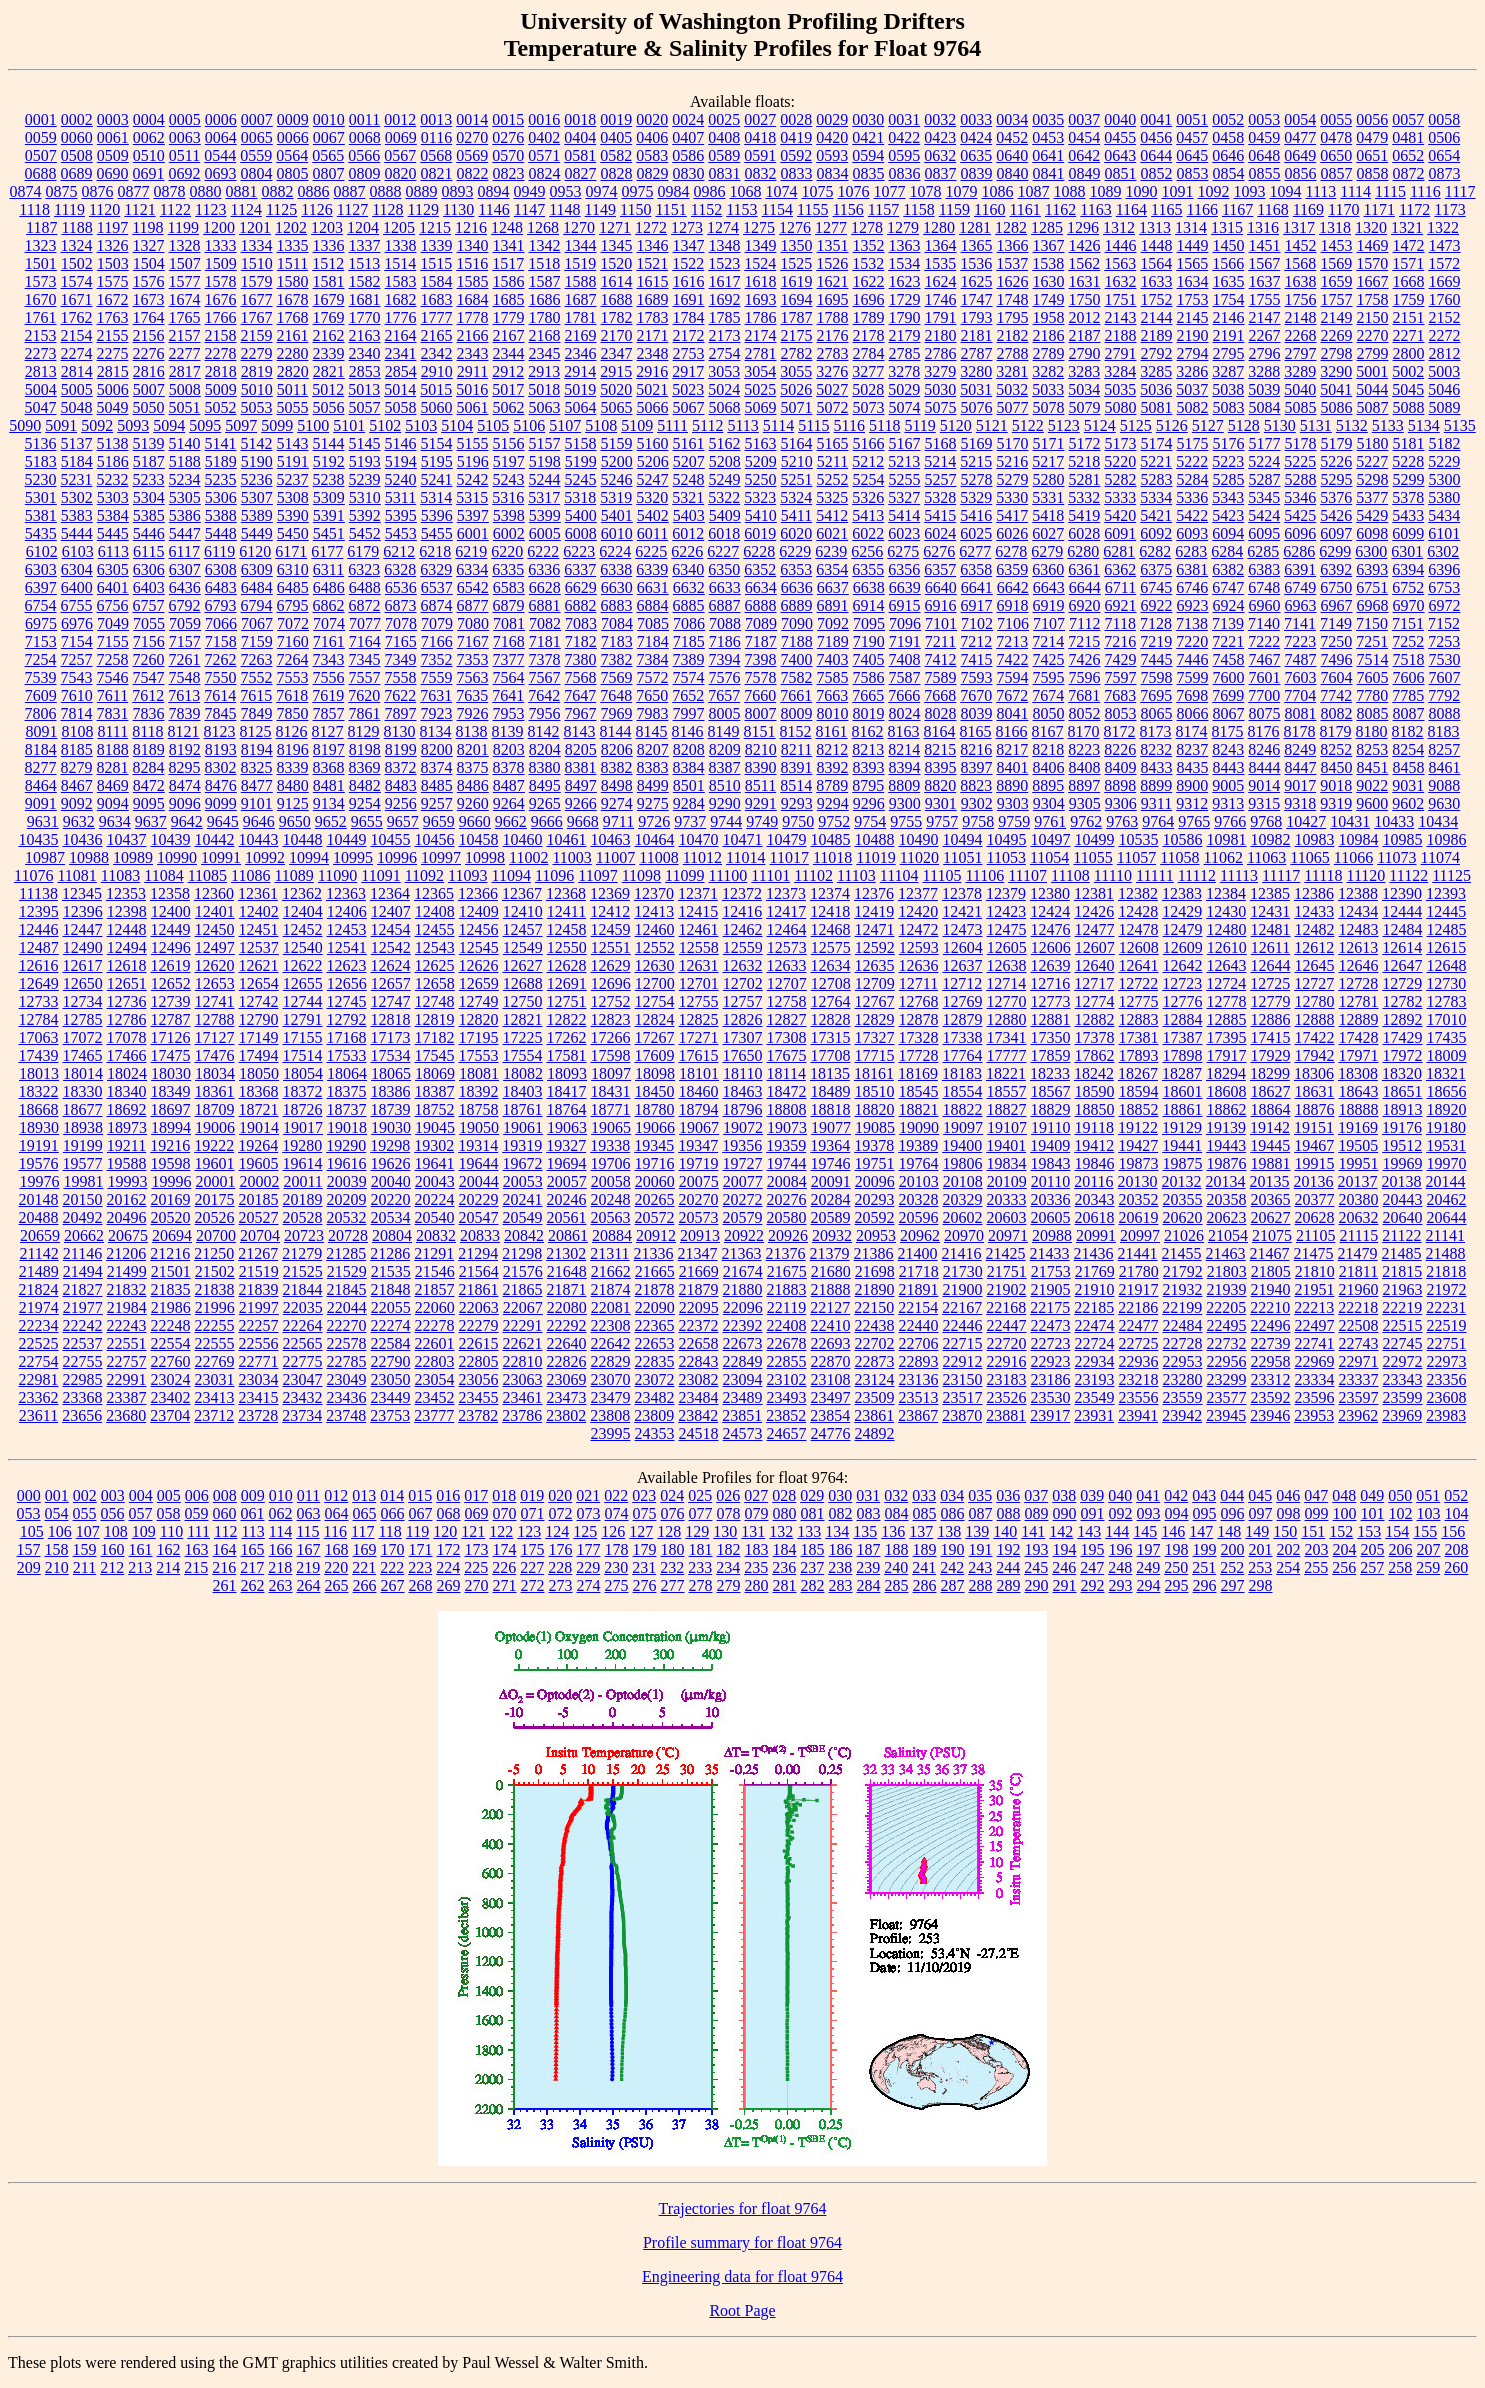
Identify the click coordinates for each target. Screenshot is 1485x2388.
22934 (1095, 1361)
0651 (1372, 155)
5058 (401, 407)
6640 (941, 587)
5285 (1229, 479)
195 (1093, 1549)
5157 (545, 443)
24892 (875, 1433)
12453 (347, 929)
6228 (759, 551)
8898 (1120, 785)
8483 (401, 785)
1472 (1409, 245)
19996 (171, 1181)
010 (281, 1495)
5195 (437, 461)
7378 (545, 659)
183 (757, 1549)
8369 (365, 767)
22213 (1314, 1307)
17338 (963, 1037)
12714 (1006, 983)
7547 (149, 677)
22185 (1094, 1307)
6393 (1372, 569)
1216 (471, 227)
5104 (457, 425)
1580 (293, 281)
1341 (509, 245)
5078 (1049, 407)
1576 (149, 281)
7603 (1301, 677)
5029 (904, 389)
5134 (1424, 425)
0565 (328, 155)
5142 (257, 443)
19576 (39, 1163)
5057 (365, 407)
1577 (185, 281)
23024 (171, 1379)
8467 (77, 785)
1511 (292, 263)
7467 (1265, 659)
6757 (149, 605)
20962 (920, 1235)
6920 (1085, 605)
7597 (1121, 677)
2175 (797, 335)
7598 (1157, 677)
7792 (1444, 695)
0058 (1444, 119)
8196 (293, 749)
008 (225, 1495)
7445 (1157, 659)
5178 (1301, 443)
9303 (1013, 803)
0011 (364, 119)
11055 (1092, 857)
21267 (258, 1253)
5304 (149, 497)
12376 (874, 893)
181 (701, 1549)
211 (84, 1567)
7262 (221, 659)
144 (1117, 1531)
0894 (493, 191)
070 (505, 1513)
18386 (391, 1091)
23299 (1227, 1379)
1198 (147, 227)
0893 (457, 191)
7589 (941, 677)
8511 (760, 785)
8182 (1408, 731)
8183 (1444, 731)
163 (197, 1549)
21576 (523, 1271)
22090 (655, 1307)
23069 (567, 1379)
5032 (1012, 389)
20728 (348, 1235)
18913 (1403, 1109)
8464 (41, 785)
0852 (1157, 173)
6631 (653, 587)
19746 (831, 1163)
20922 (744, 1235)
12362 (302, 893)
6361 (1084, 569)
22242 (83, 1325)
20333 (1007, 1199)
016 (448, 1495)
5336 (1192, 497)
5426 (1336, 515)
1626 (1013, 281)
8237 (1192, 749)
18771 (611, 1109)
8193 (221, 749)
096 (1233, 1513)
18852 (1139, 1109)
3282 (1048, 371)
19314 (478, 1145)
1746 (941, 299)
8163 (904, 731)
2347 (617, 353)
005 (169, 1495)
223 (420, 1567)
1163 (1095, 209)
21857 (435, 1289)
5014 (400, 389)
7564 (509, 677)
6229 (795, 551)
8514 (796, 785)
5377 (1372, 497)
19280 (302, 1145)
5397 (473, 515)
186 (841, 1549)
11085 (207, 875)
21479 (1358, 1253)
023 (644, 1495)
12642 (1183, 965)
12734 (83, 1001)
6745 (1156, 587)
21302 (566, 1253)
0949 (529, 191)
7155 (113, 641)
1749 (1049, 299)
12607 (1095, 947)
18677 (83, 1109)
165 (253, 1549)
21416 (962, 1253)
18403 (523, 1091)
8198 (365, 749)
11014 (745, 857)
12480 (1227, 929)
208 (1457, 1549)
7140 (1264, 623)
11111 (1155, 875)
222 (392, 1567)
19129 (1182, 1127)
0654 (1444, 155)
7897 (401, 713)
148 (1229, 1531)
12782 (1403, 1001)
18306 (1314, 1073)
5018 (544, 389)
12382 (1138, 893)
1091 (1177, 191)
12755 (699, 1001)
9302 (977, 803)
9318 (1300, 803)
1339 (437, 245)
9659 (439, 821)
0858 (1373, 173)
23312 (1271, 1379)
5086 (1337, 407)
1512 (328, 263)
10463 (611, 839)
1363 (905, 245)
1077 (889, 191)
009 (253, 1495)
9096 (185, 803)
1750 (1085, 299)
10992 (265, 857)
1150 (635, 209)
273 (561, 1585)
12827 (787, 1019)
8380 (545, 767)
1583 (401, 281)
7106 (1013, 623)
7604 (1337, 677)
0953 (565, 191)
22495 (1227, 1325)
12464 (787, 929)
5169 (977, 443)
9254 (365, 803)
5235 (221, 479)
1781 (581, 317)
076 (673, 1513)
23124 (875, 1379)
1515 (436, 263)
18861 (1183, 1109)
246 (1064, 1567)
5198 (545, 461)
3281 (1012, 371)
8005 (725, 713)
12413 (654, 911)
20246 (567, 1199)
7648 (616, 695)
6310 (293, 569)
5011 (292, 389)
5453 (401, 533)
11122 (1408, 875)
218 (280, 1567)
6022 (868, 533)
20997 (1140, 1235)
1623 (905, 281)
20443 (1403, 1199)
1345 (617, 245)
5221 (1156, 461)
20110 (1050, 1181)
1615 (653, 281)
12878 (919, 1019)
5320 (652, 497)
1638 (1301, 281)
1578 (221, 281)
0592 (796, 155)
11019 (875, 857)
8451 (1373, 767)
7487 (1301, 659)
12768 (919, 1001)
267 (393, 1585)
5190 (257, 461)
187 (869, 1549)
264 (309, 1585)
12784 (39, 1019)
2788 (1013, 353)
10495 (1007, 839)
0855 (1265, 173)
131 (753, 1531)
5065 (617, 407)
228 (560, 1567)
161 (141, 1549)
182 (729, 1549)
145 (1145, 1531)
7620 (364, 695)
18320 (1402, 1073)
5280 (1049, 479)
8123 (220, 731)
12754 (655, 1001)
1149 (600, 209)
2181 (977, 335)
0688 (41, 173)
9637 (151, 821)
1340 (473, 245)
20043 (435, 1181)
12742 (259, 1001)
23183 (1007, 1379)
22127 (830, 1307)
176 (561, 1549)
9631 (43, 821)
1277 (831, 227)
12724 (1226, 983)
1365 (977, 245)
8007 (761, 713)
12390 (1402, 893)
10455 (391, 839)
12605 (1007, 947)
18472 (787, 1091)
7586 (869, 677)
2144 (1157, 317)
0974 (601, 191)
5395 (401, 515)
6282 (1155, 551)
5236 (257, 479)
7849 (257, 713)
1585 (473, 281)
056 (113, 1513)
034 (952, 1495)
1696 (869, 299)
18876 (1315, 1109)
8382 (617, 767)
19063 (567, 1127)
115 (307, 1531)
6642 (1013, 587)
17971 (1359, 1055)
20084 (787, 1181)
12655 (303, 983)
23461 (523, 1397)
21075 (1272, 1235)
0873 (1445, 173)
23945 (1226, 1415)
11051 (962, 857)
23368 (83, 1397)
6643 (1049, 587)
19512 (1402, 1145)
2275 (113, 353)
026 (728, 1495)
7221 (1228, 641)
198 (1177, 1549)
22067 (523, 1307)
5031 (976, 389)
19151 (1314, 1127)
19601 (215, 1163)
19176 (1402, 1127)
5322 (724, 497)
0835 (869, 173)
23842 (698, 1415)
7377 (509, 659)
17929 (1271, 1055)
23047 (303, 1379)
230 (616, 1567)
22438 (875, 1325)
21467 (1270, 1253)
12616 (39, 965)
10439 (171, 839)
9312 (1192, 803)
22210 (1270, 1307)
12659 (479, 983)
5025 (760, 389)
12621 (259, 965)
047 (1316, 1495)
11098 (641, 875)
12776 (1183, 1001)
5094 (169, 425)
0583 (652, 155)
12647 (1403, 965)
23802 (566, 1415)
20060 (655, 1181)
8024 (905, 713)
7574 (689, 677)
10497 (1051, 839)
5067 (689, 407)
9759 (1014, 821)
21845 (347, 1289)
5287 (1265, 479)
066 (393, 1513)
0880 (205, 191)
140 (1005, 1531)
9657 (403, 821)
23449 (391, 1397)
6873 (401, 605)
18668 (39, 1109)
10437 (127, 839)
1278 (867, 227)
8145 (652, 731)
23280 (1183, 1379)
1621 (833, 281)
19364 (830, 1145)
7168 (509, 641)
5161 (689, 443)
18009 (1447, 1055)
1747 (977, 299)
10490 (919, 839)
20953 (876, 1235)
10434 (1438, 821)
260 (1456, 1567)
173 (477, 1549)
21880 (743, 1289)
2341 (401, 353)
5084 (1265, 407)
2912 (508, 371)
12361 (258, 893)
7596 (1085, 677)
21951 (1315, 1289)
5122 (1028, 425)
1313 (1155, 227)
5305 (185, 497)
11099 (684, 875)
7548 (185, 677)
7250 (1336, 641)
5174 (1157, 443)
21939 (1227, 1289)
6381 (1192, 569)
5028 (868, 389)
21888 (831, 1289)
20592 (875, 1217)
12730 (1446, 983)
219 (308, 1567)
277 (673, 1585)
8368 (329, 767)
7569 (617, 677)
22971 (1359, 1361)
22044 (347, 1307)
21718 (919, 1271)
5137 (77, 443)
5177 (1265, 443)
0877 (133, 191)
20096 (875, 1181)
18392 (479, 1091)
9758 (978, 821)
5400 (581, 515)
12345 (82, 893)
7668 (940, 695)
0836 (905, 173)
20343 (1095, 1199)
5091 (61, 425)
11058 (1179, 857)
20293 (875, 1199)
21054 (1228, 1235)
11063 (1266, 857)
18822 (963, 1109)
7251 (1372, 641)
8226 (1120, 749)
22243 (127, 1325)
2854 (401, 371)
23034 (259, 1379)
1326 (113, 245)
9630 (1444, 803)
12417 (786, 911)
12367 (522, 893)
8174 (1192, 731)
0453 (1048, 137)
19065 (611, 1127)
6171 (291, 551)
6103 (78, 551)
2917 (688, 371)
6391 (1300, 569)
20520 (171, 1217)
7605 (1373, 677)
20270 (699, 1199)
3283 (1084, 371)
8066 (1193, 713)
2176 (833, 335)
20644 (1447, 1217)
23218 (1139, 1379)
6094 (1228, 533)
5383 (77, 515)
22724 (1095, 1343)
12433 (1314, 911)
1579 (257, 281)
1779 (509, 317)
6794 (257, 605)
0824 (545, 173)
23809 (654, 1415)
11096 (554, 875)
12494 (127, 947)
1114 (1355, 191)
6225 (651, 551)
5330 (1012, 497)
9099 (221, 803)
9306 (1121, 803)
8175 (1228, 731)
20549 (523, 1217)
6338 (616, 569)
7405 (869, 659)
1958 (1049, 317)
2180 (941, 335)
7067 (257, 623)
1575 (113, 281)
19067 (699, 1127)
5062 (509, 407)
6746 (1192, 587)
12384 (1226, 893)
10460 (523, 839)
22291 (523, 1325)
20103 (919, 1181)
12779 (1271, 1001)
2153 (41, 335)
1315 (1227, 227)
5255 (905, 479)
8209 (725, 749)
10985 (1403, 839)
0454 (1084, 137)
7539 (41, 677)
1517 (508, 263)
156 (1453, 1531)
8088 (1445, 713)
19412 (1094, 1145)
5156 (509, 443)
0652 (1408, 155)
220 (336, 1567)
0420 (832, 137)
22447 (1007, 1325)
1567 (1264, 263)
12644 (1271, 965)
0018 (580, 119)
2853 (365, 371)
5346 (1300, 497)
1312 (1119, 227)
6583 (509, 587)
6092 (1156, 533)
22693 (831, 1343)
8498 (617, 785)
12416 (742, 911)
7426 (1085, 659)
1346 (653, 245)
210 (57, 1567)
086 (953, 1513)
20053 (523, 1181)
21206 (126, 1253)
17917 (1227, 1055)
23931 (1094, 1415)
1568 (1300, 263)
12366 (478, 893)
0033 (976, 119)
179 (645, 1549)
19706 (611, 1163)
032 (896, 1495)
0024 (688, 119)
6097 (1336, 533)
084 (897, 1513)
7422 (1013, 659)
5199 (581, 461)
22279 (479, 1325)
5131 (1316, 425)
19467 (1314, 1145)
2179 (905, 335)
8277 (41, 767)
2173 (725, 335)
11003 (571, 857)
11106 (984, 875)
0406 (652, 137)
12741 (215, 1001)
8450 (1337, 767)
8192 (185, 749)
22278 (435, 1325)
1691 (689, 299)
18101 (699, 1073)
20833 (480, 1235)
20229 (479, 1199)
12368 (566, 893)
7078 (401, 623)
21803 (1227, 1271)
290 (1037, 1585)
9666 (547, 821)
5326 (868, 497)
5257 (941, 479)
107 (88, 1531)
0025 (724, 119)
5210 (797, 461)
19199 (83, 1145)
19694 (567, 1163)
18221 (1006, 1073)
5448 (221, 533)
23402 (171, 1397)
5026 (796, 389)
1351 (833, 245)
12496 (171, 947)
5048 (77, 407)
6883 (617, 605)
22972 (1403, 1361)
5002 (1408, 371)
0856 (1301, 173)
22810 (523, 1361)
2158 (221, 335)
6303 (41, 569)
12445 (1446, 911)
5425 (1300, 515)
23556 (1139, 1397)
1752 (1157, 299)
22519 (1447, 1325)
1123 (210, 209)
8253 (1372, 749)
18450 (655, 1091)
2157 (185, 335)
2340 (365, 353)
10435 (39, 839)
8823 (976, 785)
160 (113, 1549)
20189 (303, 1199)
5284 (1193, 479)
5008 (185, 389)
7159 (257, 641)
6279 (1047, 551)
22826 (567, 1361)
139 (977, 1531)
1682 (401, 299)
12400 (171, 911)
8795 (868, 785)
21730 (963, 1271)
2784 (869, 353)
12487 (39, 947)
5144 (329, 443)
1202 (291, 227)
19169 (1358, 1127)
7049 (113, 623)
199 (1205, 1549)
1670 (41, 299)
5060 (437, 407)
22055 (391, 1307)
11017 (788, 857)
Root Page (742, 2310)
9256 (401, 803)
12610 (1227, 947)
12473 (963, 929)
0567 (400, 155)
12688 (523, 983)
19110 (1050, 1127)
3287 (1228, 371)
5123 (1064, 425)
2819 (257, 371)
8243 (1228, 749)
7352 (437, 659)
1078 (925, 191)
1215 (435, 227)
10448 (303, 839)
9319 (1336, 803)
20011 (302, 1181)
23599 (1403, 1397)
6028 (1084, 533)
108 (116, 1531)
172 (449, 1549)
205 (1373, 1549)
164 (225, 1549)
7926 (473, 713)
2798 (1337, 353)
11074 (1440, 857)
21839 (259, 1289)
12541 (347, 947)
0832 (761, 173)
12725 (1270, 983)
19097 (963, 1127)
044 (1232, 1495)
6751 (1372, 587)
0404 (580, 137)
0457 (1192, 137)
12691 (567, 983)
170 (393, 1549)
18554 (963, 1091)
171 (421, 1549)
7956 (545, 713)
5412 (832, 515)
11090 (337, 875)
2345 (545, 353)
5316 (508, 497)
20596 (919, 1217)
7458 (1229, 659)
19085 (875, 1127)
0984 (673, 191)
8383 (653, 767)
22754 (39, 1361)
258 (1400, 1567)
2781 (761, 353)
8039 (977, 713)
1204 (363, 227)
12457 (523, 929)
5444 (77, 533)
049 (1372, 1495)
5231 (77, 479)
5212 (868, 461)
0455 (1120, 137)
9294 (833, 803)
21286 (390, 1253)
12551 (611, 947)
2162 (329, 335)
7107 (1049, 623)
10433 (1394, 821)
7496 (1337, 659)
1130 (458, 209)
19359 (786, 1145)
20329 (963, 1199)
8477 (257, 785)
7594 (1013, 677)
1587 (545, 281)
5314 (436, 497)
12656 (347, 983)
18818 (831, 1109)
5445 (113, 533)
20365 (1271, 1199)
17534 (391, 1055)
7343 (329, 659)
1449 (1193, 245)
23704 (170, 1415)
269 (449, 1585)
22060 (435, 1307)
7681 (1084, 695)
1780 (545, 317)
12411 (566, 911)
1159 (954, 209)
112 (225, 1531)
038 (1064, 1495)
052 (1456, 1495)
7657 (724, 695)
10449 (347, 839)
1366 (1013, 245)
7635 (472, 695)
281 (785, 1585)
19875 (1183, 1163)
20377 (1315, 1199)
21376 (786, 1253)
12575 (831, 947)
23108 (831, 1379)
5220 (1120, 461)
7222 (1264, 641)
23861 (874, 1415)
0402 (544, 137)
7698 (1192, 695)
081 (813, 1513)
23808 (610, 1415)
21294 (478, 1253)
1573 (41, 281)
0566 (364, 155)
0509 (113, 155)
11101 (770, 875)
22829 (611, 1361)
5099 (277, 425)
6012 (688, 533)
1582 (365, 281)
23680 (126, 1415)
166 (281, 1549)
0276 (508, 137)
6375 (1156, 569)
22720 (1007, 1343)
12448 (127, 929)
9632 (79, 821)
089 (1037, 1513)
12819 (435, 1019)
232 (672, 1567)
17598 (611, 1055)
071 (533, 1513)
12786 (127, 1019)
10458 (479, 839)
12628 (567, 965)
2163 (365, 335)
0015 (508, 119)
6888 (761, 605)
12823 (611, 1019)
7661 (796, 695)
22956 (1227, 1361)
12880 (1007, 1019)
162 (169, 1549)
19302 (434, 1145)
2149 (1337, 317)
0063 (185, 137)
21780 (1139, 1271)
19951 (1359, 1163)
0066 (293, 137)
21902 (1007, 1289)
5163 (761, 443)
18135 (830, 1073)
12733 (39, 1001)
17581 (567, 1055)
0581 (580, 155)
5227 (1372, 461)
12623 (347, 965)
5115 (813, 425)
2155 (113, 335)
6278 (1011, 551)
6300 (1371, 551)
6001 (473, 533)
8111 (112, 731)
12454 (391, 929)
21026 (1184, 1235)
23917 (1050, 1415)
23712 (214, 1415)
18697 (171, 1109)
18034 (215, 1073)
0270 (472, 137)
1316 (1263, 227)
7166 (437, 641)
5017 (508, 389)
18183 (962, 1073)
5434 (1444, 515)
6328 (400, 569)
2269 (1337, 335)
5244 (545, 479)
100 (1345, 1513)
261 (225, 1585)
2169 (581, 335)
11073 (1396, 857)
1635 (1229, 281)
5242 (473, 479)
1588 (581, 281)
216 (224, 1567)
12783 (1447, 1001)
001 (57, 1495)
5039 (1264, 389)
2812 (1445, 353)
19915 (1315, 1163)
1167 (1237, 209)
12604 (963, 947)
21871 (567, 1289)
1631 (1085, 281)
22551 (127, 1343)
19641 (435, 1163)
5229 (1444, 461)
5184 (77, 461)
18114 (786, 1073)
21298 (522, 1253)
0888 (385, 191)
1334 (257, 245)
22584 (391, 1343)
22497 (1315, 1325)
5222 (1192, 461)
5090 (25, 425)
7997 (689, 713)
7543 (77, 677)
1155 (812, 209)
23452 (435, 1397)
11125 (1451, 875)
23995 (611, 1433)
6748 (1264, 587)
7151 (1408, 623)
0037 (1084, 119)
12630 (655, 965)
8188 (113, 749)
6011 (652, 533)
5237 (293, 479)
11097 (597, 875)
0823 (509, 173)
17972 (1403, 1055)
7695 (1156, 695)
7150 (1372, 623)
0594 (868, 155)
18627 (1271, 1091)
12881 (1051, 1019)
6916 (941, 605)
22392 (743, 1325)
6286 (1299, 551)
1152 (706, 209)
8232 (1156, 749)
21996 (215, 1307)
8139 (508, 731)
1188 (76, 227)
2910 (437, 371)
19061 (523, 1127)
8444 (1265, 767)
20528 (303, 1217)
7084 (617, 623)
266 (365, 1585)
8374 (437, 767)
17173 (391, 1037)
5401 (617, 515)
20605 (1051, 1217)
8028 (941, 713)
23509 (875, 1397)
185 (813, 1549)
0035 (1048, 119)
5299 (1409, 479)
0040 (1120, 119)
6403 (149, 587)
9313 (1228, 803)
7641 (508, 695)
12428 (1138, 911)
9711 (618, 821)
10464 (655, 839)
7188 (797, 641)
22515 (1403, 1325)
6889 (797, 605)
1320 (1371, 227)
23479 (611, 1397)
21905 (1051, 1289)
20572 (655, 1217)
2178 (869, 335)
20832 (436, 1235)
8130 (400, 731)
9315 (1264, 803)
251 (1204, 1567)
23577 (1227, 1397)
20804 (392, 1235)
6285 (1263, 551)
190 (953, 1549)
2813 (41, 371)
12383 (1182, 893)
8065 (1157, 713)
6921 (1121, 605)
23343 (1403, 1379)
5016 (472, 389)
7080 (473, 623)
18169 (918, 1073)
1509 (221, 263)
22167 (962, 1307)
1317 (1299, 227)
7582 (797, 677)
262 (253, 1585)
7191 (905, 641)
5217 (1048, 461)
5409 (725, 515)
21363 (742, 1253)
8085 (1373, 713)
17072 (83, 1037)
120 (445, 1531)
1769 (329, 317)
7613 (184, 695)
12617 (83, 965)
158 (57, 1549)
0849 (1085, 173)
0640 (1012, 155)
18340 (127, 1091)
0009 (293, 119)
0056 (1372, 119)
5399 (545, 515)
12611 (1270, 947)
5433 (1408, 515)
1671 (77, 299)
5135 (1460, 425)
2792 (1157, 353)
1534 (904, 263)
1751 (1121, 299)
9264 (509, 803)
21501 (171, 1271)
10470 (699, 839)
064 (337, 1513)
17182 (435, 1037)
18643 (1359, 1091)
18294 (1226, 1073)
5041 (1336, 389)
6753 (1444, 587)
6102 (42, 551)
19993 (127, 1181)
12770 (1007, 1001)
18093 (567, 1073)
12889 (1359, 1019)
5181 (1409, 443)
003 (113, 1495)
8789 (832, 785)
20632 (1359, 1217)
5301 (41, 497)
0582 (616, 155)
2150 (1373, 317)
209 (29, 1567)
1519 (580, 263)
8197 (329, 749)
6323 (364, 569)
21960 (1359, 1289)
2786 (941, 353)
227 (532, 1567)
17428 (1359, 1037)
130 (725, 1531)
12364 (390, 893)
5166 (869, 443)
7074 (329, 623)
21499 (127, 1271)
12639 (1051, 965)
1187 (41, 227)
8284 (149, 767)
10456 (435, 839)
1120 (104, 209)
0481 (1408, 137)
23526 (1007, 1397)
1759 (1409, 299)
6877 (473, 605)
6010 (617, 533)
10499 (1095, 839)
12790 (259, 1019)
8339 (293, 767)
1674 (185, 299)
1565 (1192, 263)
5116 (849, 425)
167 (309, 1549)
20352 (1139, 1199)
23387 (127, 1397)
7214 (1048, 641)
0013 (436, 119)
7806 (41, 713)
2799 (1373, 353)
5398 (509, 515)
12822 (567, 1019)
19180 (1446, 1127)
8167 (1048, 731)
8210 (761, 749)
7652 (688, 695)
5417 (1012, 515)
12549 (523, 947)
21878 (655, 1289)
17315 (831, 1037)
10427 (1306, 821)
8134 (436, 731)
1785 (725, 317)
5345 (1264, 497)
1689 (653, 299)
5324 (796, 497)
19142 (1270, 1127)
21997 (259, 1307)
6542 (473, 587)
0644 (1156, 155)
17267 (655, 1037)
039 (1092, 1495)
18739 (391, 1109)
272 (533, 1585)
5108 (601, 425)
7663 (832, 695)
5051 (185, 407)
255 (1316, 1567)
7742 (1336, 695)
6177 (327, 551)
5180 (1373, 443)
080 (785, 1513)
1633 (1157, 281)
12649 (39, 983)
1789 (869, 317)
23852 (786, 1415)
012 (336, 1495)
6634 (761, 587)
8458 (1409, 767)
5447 (185, 533)
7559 (437, 677)
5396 (437, 515)
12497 (215, 947)
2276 (149, 353)
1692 (725, 299)
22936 (1139, 1361)
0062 (149, 137)
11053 (1006, 857)
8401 (1013, 767)
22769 (215, 1361)
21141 (1445, 1235)
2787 (977, 353)
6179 (363, 551)
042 (1176, 1495)
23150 (963, 1379)
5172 (1085, 443)
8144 (616, 731)
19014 (259, 1127)
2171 (653, 335)
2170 (617, 335)
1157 (883, 209)
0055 (1336, 119)
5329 (976, 497)
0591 (760, 155)
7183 (617, 641)
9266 (581, 803)
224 (448, 1567)
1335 (293, 245)
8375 (473, 767)
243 (980, 1567)
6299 (1335, 551)
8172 (1120, 731)
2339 (329, 353)
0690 (113, 173)
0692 (185, 173)
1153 (741, 209)
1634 (1193, 281)
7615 (256, 695)
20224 (435, 1199)
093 (1149, 1513)
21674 (743, 1271)
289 (1009, 1585)
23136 (919, 1379)
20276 (787, 1199)
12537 (259, 947)
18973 (127, 1127)
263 (281, 1585)
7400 (797, 659)
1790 (905, 317)
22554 (171, 1343)
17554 (523, 1055)
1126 (316, 209)
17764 (963, 1055)
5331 (1048, 497)
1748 (1013, 299)
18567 (1051, 1091)
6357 (940, 569)
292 (1093, 1585)
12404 (303, 911)
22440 (919, 1325)
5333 (1120, 497)
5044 (1372, 389)
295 (1177, 1585)
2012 (1085, 317)
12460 (655, 929)
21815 (1402, 1271)
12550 (567, 947)
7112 (1084, 623)
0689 (77, 173)
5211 (832, 461)
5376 (1336, 497)
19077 (831, 1127)
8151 (760, 731)
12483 (1359, 929)
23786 (522, 1415)
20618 (1095, 1217)
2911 (472, 371)
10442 (215, 839)
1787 (797, 317)
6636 (797, 587)
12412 (610, 911)
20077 (743, 1181)
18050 (259, 1073)
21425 (1006, 1253)
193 (1037, 1549)
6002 (509, 533)
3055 (796, 371)
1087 (1033, 191)
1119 (69, 209)
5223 (1228, 461)
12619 (171, 965)
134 (837, 1531)
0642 (1084, 155)
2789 (1049, 353)
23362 (39, 1397)
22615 (479, 1343)
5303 (113, 497)
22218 (1358, 1307)
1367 (1049, 245)
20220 (391, 1199)
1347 (689, 245)
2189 (1157, 335)
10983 (1315, 839)
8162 (868, 731)
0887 (349, 191)
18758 (479, 1109)
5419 (1084, 515)
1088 (1069, 191)
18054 (303, 1073)
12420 (918, 911)
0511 (184, 155)
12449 (171, 929)
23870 (962, 1415)
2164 (401, 335)
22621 (523, 1343)
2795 (1229, 353)
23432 (303, 1397)
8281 (113, 767)
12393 (1446, 893)
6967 (1337, 605)
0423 (940, 137)
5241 (437, 479)
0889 (421, 191)
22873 (875, 1361)
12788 (215, 1019)
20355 (1183, 1199)
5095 (205, 425)
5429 (1372, 515)
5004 (41, 389)
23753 (390, 1415)
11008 (658, 857)
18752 (435, 1109)
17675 (787, 1055)
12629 (611, 965)
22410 (831, 1325)
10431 (1350, 821)
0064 (221, 137)
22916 (1007, 1361)
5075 (941, 407)
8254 (1408, 749)
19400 (962, 1145)
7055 (149, 623)
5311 (400, 497)
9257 (437, 803)
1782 (617, 317)
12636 (919, 965)
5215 (976, 461)
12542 (391, 947)
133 (809, 1531)
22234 (39, 1325)
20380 (1359, 1199)
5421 (1156, 515)
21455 (1182, 1253)
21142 (38, 1253)
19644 (479, 1163)
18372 (303, 1091)
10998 (485, 857)
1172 (1414, 209)
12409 (479, 911)
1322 (1443, 227)
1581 (329, 281)
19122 (1138, 1127)
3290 (1336, 371)
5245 (581, 479)
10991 (221, 857)
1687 (581, 299)
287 (953, 1585)
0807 (329, 173)
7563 (473, 677)
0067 (329, 137)
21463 (1226, 1253)
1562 (1084, 263)
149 (1257, 1531)
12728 (1358, 983)
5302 (77, 497)
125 (585, 1531)
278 (701, 1585)
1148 (564, 209)
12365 (434, 893)
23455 (479, 1397)
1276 (795, 227)
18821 (919, 1109)
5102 (385, 425)
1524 (760, 263)
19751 (875, 1163)
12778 (1227, 1001)
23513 (919, 1397)
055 (85, 1513)
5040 (1300, 389)
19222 (214, 1145)
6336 (544, 569)
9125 (293, 803)
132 (781, 1531)
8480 (293, 785)
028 (784, 1495)
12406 (347, 911)
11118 (1323, 875)
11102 (813, 875)
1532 (868, 263)
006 (197, 1495)
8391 (797, 767)
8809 (904, 785)
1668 (1409, 281)
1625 (977, 281)
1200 (219, 227)
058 (169, 1513)
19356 (742, 1145)
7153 (41, 641)
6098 (1372, 533)
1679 (329, 299)
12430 (1226, 911)
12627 (523, 965)
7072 (293, 623)
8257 (1444, 749)
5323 (760, 497)
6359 (1012, 569)
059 (197, 1513)
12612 (1314, 947)
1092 (1213, 191)
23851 (742, 1415)
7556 (329, 677)
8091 (41, 731)
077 (701, 1513)
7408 (905, 659)
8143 (580, 731)
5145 (365, 443)
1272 (651, 227)
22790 (391, 1361)
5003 (1444, 371)
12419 (874, 911)
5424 (1264, 515)
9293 (797, 803)
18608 (1227, 1091)
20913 (700, 1235)
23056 (479, 1379)
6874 (437, 605)
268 (421, 1585)
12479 (1183, 929)
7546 (113, 677)
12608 (1139, 947)
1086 (997, 191)
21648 (567, 1271)
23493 (787, 1397)
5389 (257, 515)
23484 (699, 1397)
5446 (149, 533)
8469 (113, 785)
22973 (1447, 1361)
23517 (963, 1397)
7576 (725, 677)
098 (1289, 1513)
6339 (652, 569)
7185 (689, 641)
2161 (293, 335)
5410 (761, 515)
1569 (1336, 263)
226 (504, 1567)
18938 (83, 1127)
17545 (435, 1055)
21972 (1447, 1289)
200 (1233, 1549)
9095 (149, 803)
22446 (963, 1325)
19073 (787, 1127)
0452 (1012, 137)
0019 (616, 119)
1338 (401, 245)
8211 (796, 749)
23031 (215, 1379)
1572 (1444, 263)
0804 (257, 173)
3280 (976, 371)
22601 (435, 1343)
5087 (1373, 407)
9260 (473, 803)
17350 (1051, 1037)
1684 (473, 299)
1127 (352, 209)
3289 (1300, 371)
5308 (293, 497)
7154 (77, 641)
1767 (257, 317)
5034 (1084, 389)
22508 (1359, 1325)
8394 (905, 767)
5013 (364, 389)
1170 (1343, 209)
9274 (617, 803)
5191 (293, 461)
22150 (874, 1307)
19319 (522, 1145)
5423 (1228, 515)
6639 (905, 587)
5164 (797, 443)
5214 (940, 461)
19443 (1226, 1145)
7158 (221, 641)
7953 (509, 713)
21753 (1051, 1271)
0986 (709, 191)
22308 (611, 1325)
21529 (347, 1271)
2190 (1193, 335)
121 (473, 1531)
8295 (185, 767)
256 (1344, 1567)
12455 (435, 929)
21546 (435, 1271)
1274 (723, 227)
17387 (1183, 1037)
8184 (41, 749)
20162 (127, 1199)
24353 (655, 1433)
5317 (544, 497)
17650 (743, 1055)
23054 (435, 1379)
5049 (113, 407)
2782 (797, 353)
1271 (615, 227)
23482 (655, 1397)
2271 (1409, 335)
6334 (472, 569)
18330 (83, 1091)
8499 (653, 785)
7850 (293, 713)
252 (1232, 1567)
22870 (831, 1361)
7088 (725, 623)
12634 (831, 965)
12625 (435, 965)
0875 (61, 191)
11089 (293, 875)
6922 (1157, 605)
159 (85, 1549)
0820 (401, 173)
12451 (259, 929)
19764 (919, 1163)
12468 (831, 929)
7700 (1264, 695)
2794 (1193, 353)
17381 (1139, 1037)
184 (785, 1549)
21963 (1403, 1289)
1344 (581, 245)
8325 (257, 767)
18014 (83, 1073)
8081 (1301, 713)
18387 (435, 1091)
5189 (221, 461)
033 (924, 1495)
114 (280, 1531)
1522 (688, 263)
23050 (391, 1379)
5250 (761, 479)
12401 (215, 911)
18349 (171, 1091)
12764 (831, 1001)
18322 (39, 1091)
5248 (689, 479)
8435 (1193, 767)
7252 (1408, 641)
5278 (977, 479)
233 (700, 1567)
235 (756, 1567)
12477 (1095, 929)
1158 (918, 209)
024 (672, 1495)
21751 (1007, 1271)
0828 (617, 173)
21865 (523, 1289)
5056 (329, 407)
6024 (940, 533)
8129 (364, 731)
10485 (831, 839)
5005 (77, 389)
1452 (1301, 245)
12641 (1139, 965)
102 (1401, 1513)
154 (1397, 1531)
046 (1288, 1495)
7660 (760, 695)
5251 (797, 479)
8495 (545, 785)
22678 (787, 1343)
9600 (1372, 803)
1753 (1193, 299)
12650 (83, 983)
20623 (1227, 1217)
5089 (1445, 407)
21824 (39, 1289)
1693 (761, 299)
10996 (397, 857)
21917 (1139, 1289)
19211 (126, 1145)
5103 (421, 425)
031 (868, 1495)
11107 (1027, 875)
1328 (185, 245)
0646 (1228, 155)
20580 (787, 1217)
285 (897, 1585)
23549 (1095, 1397)
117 (362, 1531)
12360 (214, 893)
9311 (1156, 803)
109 (144, 1531)
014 (392, 1495)
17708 (831, 1055)
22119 (786, 1307)
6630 (617, 587)
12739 (171, 1001)
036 (1008, 1495)
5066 (653, 407)
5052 (221, 407)
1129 (423, 209)
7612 (148, 695)
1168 (1272, 209)
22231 (1446, 1307)
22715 (963, 1343)
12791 (303, 1019)
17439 (39, 1055)
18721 (259, 1109)
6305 (113, 569)
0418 (760, 137)
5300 (1445, 479)
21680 (831, 1271)
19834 (1007, 1163)
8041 (1013, 713)
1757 (1337, 299)
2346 (581, 353)
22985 (83, 1379)
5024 (724, 389)
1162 (1060, 209)
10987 (45, 857)
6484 (257, 587)
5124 (1100, 425)
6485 (293, 587)
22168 (1006, 1307)
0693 (221, 173)
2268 (1301, 335)
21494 (83, 1271)
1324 (77, 245)
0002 (77, 119)
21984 (127, 1307)
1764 (149, 317)
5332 (1084, 497)
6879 (509, 605)
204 (1345, 1549)
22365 (655, 1325)
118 (389, 1531)
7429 (1121, 659)
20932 (832, 1235)
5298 (1373, 479)
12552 (655, 947)
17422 (1315, 1037)
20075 (699, 1181)
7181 (545, 641)
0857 (1337, 173)
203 (1317, 1549)
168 (337, 1549)
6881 (545, 605)
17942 (1315, 1055)
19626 (391, 1163)
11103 (856, 875)
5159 (617, 443)
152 (1341, 1531)
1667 (1373, 281)
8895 (1048, 785)
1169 (1308, 209)
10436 (83, 839)
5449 (257, 533)
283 (841, 1585)
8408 (1085, 767)
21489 (39, 1271)
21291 (434, 1253)
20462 (1447, 1199)
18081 (479, 1073)
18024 (127, 1073)
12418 (830, 911)
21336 (654, 1253)
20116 (1093, 1181)
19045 (435, 1127)
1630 (1049, 281)
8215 (940, 749)
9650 (295, 821)
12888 (1315, 1019)
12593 (919, 947)
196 (1121, 1549)
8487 (509, 785)
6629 (581, 587)
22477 (1139, 1325)
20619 (1139, 1217)
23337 (1359, 1379)
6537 (437, 587)
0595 (904, 155)
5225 (1300, 461)
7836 (149, 713)
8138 (472, 731)
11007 (615, 857)
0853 (1193, 173)
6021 (832, 533)
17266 (611, 1037)
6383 (1264, 569)
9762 (1086, 821)
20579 (743, 1217)
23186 (1051, 1379)
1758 (1373, 299)
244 (1008, 1567)
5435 (41, 533)
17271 (699, 1037)
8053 (1121, 713)
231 (644, 1567)
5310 (365, 497)
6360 (1048, 569)
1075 (817, 191)
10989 (133, 857)
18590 (1095, 1091)
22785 (347, 1361)
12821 (523, 1019)
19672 (523, 1163)
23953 (1314, 1415)
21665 (655, 1271)
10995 (353, 857)
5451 (329, 533)
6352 (760, 569)
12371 (698, 893)
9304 (1049, 803)
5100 (313, 425)
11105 (942, 875)
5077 (1013, 407)
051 (1428, 1495)
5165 (833, 443)
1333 (221, 245)
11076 (33, 875)
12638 (1007, 965)
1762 (77, 317)
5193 (365, 461)
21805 (1271, 1271)
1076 (853, 191)
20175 (215, 1199)
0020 (652, 119)
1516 (472, 263)
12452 (303, 929)
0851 (1121, 173)
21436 (1094, 1253)
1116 (1425, 191)
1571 (1408, 263)
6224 (615, 551)
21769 (1095, 1271)
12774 (1095, 1001)
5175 (1193, 443)
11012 (702, 857)
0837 (941, 173)
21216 (170, 1253)
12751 (567, 1001)
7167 (473, 641)
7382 (617, 659)
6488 (365, 587)
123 (529, 1531)
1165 (1166, 209)
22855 (787, 1361)
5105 (493, 425)
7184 (653, 641)
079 (757, 1513)
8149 (724, 731)
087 (981, 1513)
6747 (1228, 587)
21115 (1358, 1235)
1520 (616, 263)
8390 (761, 767)
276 (645, 1585)
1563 (1120, 263)
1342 (545, 245)
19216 (170, 1145)
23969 (1402, 1415)
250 (1176, 1567)
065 (365, 1513)
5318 (580, 497)
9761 (1050, 821)
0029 (832, 119)
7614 (220, 695)
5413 (868, 515)
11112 (1197, 875)
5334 (1156, 497)
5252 (833, 479)
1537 (1012, 263)
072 (561, 1513)
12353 (126, 893)
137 (921, 1531)
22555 (215, 1343)
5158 (581, 443)
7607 (1445, 677)
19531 (1446, 1145)
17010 (1447, 1019)
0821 (437, 173)
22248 (171, 1325)
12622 (303, 965)
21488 (1446, 1253)
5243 (509, 479)
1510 (257, 263)
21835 (171, 1289)
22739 (1271, 1343)
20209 (347, 1199)
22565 (303, 1343)
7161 (329, 641)
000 (29, 1495)
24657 (787, 1433)
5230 (41, 479)
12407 (391, 911)
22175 (1050, 1307)
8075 (1265, 713)
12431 (1270, 911)
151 (1313, 1531)
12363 (346, 893)
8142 (544, 731)
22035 (303, 1307)
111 (198, 1531)
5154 (437, 443)
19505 (1358, 1145)
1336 (329, 245)
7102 (977, 623)
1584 (437, 281)
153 (1369, 1531)
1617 (725, 281)
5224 (1264, 461)
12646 (1359, 965)
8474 (185, 785)
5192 (329, 461)
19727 (743, 1163)
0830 (689, 173)
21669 (699, 1271)
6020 (796, 533)
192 (1009, 1549)
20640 (1403, 1217)
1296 (1083, 227)
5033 (1048, 389)
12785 (83, 1019)
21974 (39, 1307)
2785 (905, 353)
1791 (941, 317)
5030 (940, 389)
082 (841, 1513)
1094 (1285, 191)
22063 (479, 1307)
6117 (184, 551)
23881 (1006, 1415)
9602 (1408, 803)
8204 (545, 749)
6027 (1048, 533)
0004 (149, 119)
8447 (1301, 767)
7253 (1444, 641)
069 (477, 1513)
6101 (1444, 533)
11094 (510, 875)
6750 (1336, 587)
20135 (1270, 1181)
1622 (869, 281)
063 (309, 1513)
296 (1205, 1585)
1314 (1191, 227)
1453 (1337, 245)
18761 (523, 1109)
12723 (1182, 983)
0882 (277, 191)
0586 (688, 155)
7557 (365, 677)
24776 (831, 1433)
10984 (1359, 839)
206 (1401, 1549)
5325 (832, 497)
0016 (544, 119)
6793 (221, 605)
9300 (905, 803)
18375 (347, 1091)
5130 (1280, 425)
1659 (1337, 281)
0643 (1120, 155)
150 (1285, 1531)
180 (673, 1549)
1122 (175, 209)
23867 (918, 1415)
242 (952, 1567)
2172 (689, 335)
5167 (905, 443)
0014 (472, 119)
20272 (743, 1199)
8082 (1337, 713)
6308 (221, 569)
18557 (1007, 1091)
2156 (149, 335)
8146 (688, 731)
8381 (581, 767)
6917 (977, 605)
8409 (1121, 767)
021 (588, 1495)
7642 (544, 695)
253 (1260, 1567)
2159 (257, 335)
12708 (831, 983)
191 (981, 1549)
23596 (1315, 1397)
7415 (977, 659)
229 (588, 1567)
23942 (1182, 1415)
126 (613, 1531)
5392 (365, 515)
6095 (1264, 533)
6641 (977, 587)
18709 (215, 1109)
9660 (475, 821)
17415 (1271, 1037)
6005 (545, 533)
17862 (1095, 1055)
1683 (437, 299)
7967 (581, 713)
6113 (113, 551)
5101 (349, 425)
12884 (1183, 1019)
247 (1092, 1567)
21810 (1315, 1271)
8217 (1012, 749)
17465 (83, 1055)
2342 (437, 353)
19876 (1227, 1163)
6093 (1192, 533)
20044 (479, 1181)
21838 (215, 1289)
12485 (1447, 929)
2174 (761, 335)
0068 (365, 137)
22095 (699, 1307)
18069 (435, 1073)
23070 (611, 1379)
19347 (698, 1145)
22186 (1138, 1307)
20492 (83, 1217)
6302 (1443, 551)
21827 (83, 1289)
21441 (1138, 1253)
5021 (652, 389)
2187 (1085, 335)
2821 (329, 371)
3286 (1192, 371)
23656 (82, 1415)
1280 (939, 227)
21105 (1315, 1235)
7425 (1049, 659)
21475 (1314, 1253)
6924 (1229, 605)
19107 (1007, 1127)
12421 (962, 911)
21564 (479, 1271)
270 (477, 1585)
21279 (302, 1253)
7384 (653, 659)
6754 (41, 605)
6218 (435, 551)
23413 (215, 1397)
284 (869, 1585)
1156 (847, 209)
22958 (1271, 1361)
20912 (656, 1235)
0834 (833, 173)
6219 (471, 551)
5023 (688, 389)
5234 (185, 479)
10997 (441, 857)
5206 (653, 461)
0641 (1048, 155)
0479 (1372, 137)
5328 (940, 497)
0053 (1264, 119)
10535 (1139, 839)
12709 (875, 983)
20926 (788, 1235)
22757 (127, 1361)
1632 (1121, 281)
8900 (1192, 785)
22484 (1183, 1325)
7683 (1120, 695)
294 (1149, 1585)
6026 (1012, 533)
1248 (507, 227)
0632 (940, 155)
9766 (1230, 821)
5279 (1013, 479)
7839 (185, 713)
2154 (77, 335)
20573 (699, 1217)
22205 (1226, 1307)
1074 (781, 191)
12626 (479, 965)
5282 (1121, 479)
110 (171, 1531)
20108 (963, 1181)
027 (756, 1495)
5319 (616, 497)
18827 (1007, 1109)
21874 (611, 1289)
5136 (41, 443)
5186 (113, 461)
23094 (743, 1379)
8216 (976, 749)
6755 (77, 605)
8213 (868, 749)
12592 (875, 947)
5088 (1409, 407)
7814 (77, 713)
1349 (761, 245)
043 (1204, 1495)
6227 (723, 551)
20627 (1271, 1217)
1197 (112, 227)
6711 (1120, 587)
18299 (1270, 1073)
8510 (725, 785)
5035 (1120, 389)
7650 (652, 695)
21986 (171, 1307)
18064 (347, 1073)
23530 (1051, 1397)
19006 (215, 1127)
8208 (689, 749)
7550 (221, 677)
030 (840, 1495)
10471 (743, 839)
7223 (1300, 641)
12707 (787, 983)
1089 (1105, 191)
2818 (221, 371)
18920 (1447, 1109)
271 (505, 1585)
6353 (796, 569)
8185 (77, 749)
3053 (724, 371)
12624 (391, 965)
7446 (1193, 659)
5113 (742, 425)
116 (335, 1531)
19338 (610, 1145)
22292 (567, 1325)
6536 (401, 587)
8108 (77, 731)
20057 (567, 1181)
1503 (113, 263)
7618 (292, 695)
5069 (761, 407)
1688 (617, 299)
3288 (1264, 371)
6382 (1228, 569)
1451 (1265, 245)
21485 (1402, 1253)
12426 (1094, 911)
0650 (1336, 155)
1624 (941, 281)
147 (1201, 1531)
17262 (567, 1037)
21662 (611, 1271)
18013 (39, 1073)
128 (669, 1531)
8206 (617, 749)
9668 (583, 821)
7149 (1336, 623)
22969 (1315, 1361)
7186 (725, 641)
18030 (171, 1073)
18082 (523, 1073)
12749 (479, 1001)
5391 (329, 515)
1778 (473, 317)
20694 (172, 1235)
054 (57, 1513)
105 (32, 1531)
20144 (1446, 1181)
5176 (1229, 443)
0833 (797, 173)
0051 (1192, 119)
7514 (1373, 659)
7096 (905, 623)
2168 (545, 335)
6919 (1049, 605)
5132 (1352, 425)
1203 (327, 227)
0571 (544, 155)
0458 (1228, 137)
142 (1061, 1531)
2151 (1409, 317)
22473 (1051, 1325)
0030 (868, 119)
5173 (1121, 443)
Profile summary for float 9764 (742, 2242)
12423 (1006, 911)
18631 (1315, 1091)
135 (865, 1531)
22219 (1402, 1307)
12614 (1402, 947)
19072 (743, 1127)
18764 (567, 1109)
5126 (1172, 425)
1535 (940, 263)
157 (29, 1549)
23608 (1447, 1397)
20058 (611, 1181)
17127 (215, 1037)
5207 (689, 461)
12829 (875, 1019)
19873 (1139, 1163)
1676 (221, 299)
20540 (435, 1217)
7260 (149, 659)
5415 (940, 515)
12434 (1358, 911)
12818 (391, 1019)
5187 (149, 461)
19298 (390, 1145)
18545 (919, 1091)
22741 (1315, 1343)
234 (728, 1567)
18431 (611, 1091)
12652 (171, 983)
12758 (787, 1001)
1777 (437, 317)
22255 (215, 1325)
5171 (1049, 443)
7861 (365, 713)
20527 (259, 1217)
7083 (581, 623)
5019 (580, 389)
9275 (653, 803)
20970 (964, 1235)
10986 (1447, 839)
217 (252, 1567)
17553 (479, 1055)
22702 (875, 1343)
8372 (401, 767)
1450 (1229, 245)
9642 (187, 821)
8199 (401, 749)
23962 (1358, 1415)
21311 (609, 1253)
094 (1177, 1513)
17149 (259, 1037)
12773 (1051, 1001)
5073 (869, 407)
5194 (401, 461)
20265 (655, 1199)
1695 (833, 299)
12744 (303, 1001)
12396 (83, 911)
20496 (127, 1217)
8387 (725, 767)
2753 (689, 353)
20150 (83, 1199)
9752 (834, 821)
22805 (479, 1361)
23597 (1359, 1397)
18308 (1358, 1073)
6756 (113, 605)
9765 (1194, 821)
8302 (221, 767)
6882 (581, 605)
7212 (976, 641)
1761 (41, 317)
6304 (77, 569)
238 (840, 1567)
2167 (509, 335)
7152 (1444, 623)
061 (253, 1513)
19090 (919, 1127)
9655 (367, 821)
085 (925, 1513)
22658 (699, 1343)
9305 (1085, 803)
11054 (1049, 857)
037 (1036, 1495)
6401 (113, 587)
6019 (760, 533)
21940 (1271, 1289)
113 (252, 1531)
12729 (1402, 983)
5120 (956, 425)
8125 (256, 731)
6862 (329, 605)
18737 (347, 1109)
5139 (149, 443)
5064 (581, 407)
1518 (544, 263)
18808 (787, 1109)
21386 (874, 1253)
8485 (437, 785)
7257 (77, 659)
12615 (1446, 947)
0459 (1264, 137)
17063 (39, 1037)
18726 (303, 1109)
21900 (963, 1289)
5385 (149, 515)
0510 (149, 155)
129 (697, 1531)
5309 (329, 497)
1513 (364, 263)
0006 (221, 119)
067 (421, 1513)
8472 (149, 785)
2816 (149, 371)
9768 (1266, 821)
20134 (1226, 1181)
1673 (149, 299)
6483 (221, 587)
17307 (743, 1037)
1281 (975, 227)
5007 (149, 389)
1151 (670, 209)
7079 (437, 623)
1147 (529, 209)
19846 (1095, 1163)
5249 (725, 479)
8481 (329, 785)
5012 (328, 389)
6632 (689, 587)
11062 (1223, 857)
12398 (127, 911)
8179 (1336, 731)
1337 (365, 245)
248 (1120, 1567)
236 (784, 1567)
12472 (919, 929)
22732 (1227, 1343)
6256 (867, 551)
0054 (1300, 119)
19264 (258, 1145)
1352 (869, 245)
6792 (185, 605)
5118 (884, 425)
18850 (1095, 1109)
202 (1289, 1549)
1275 (759, 227)
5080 (1121, 407)
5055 (293, 407)
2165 (437, 335)
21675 (787, 1271)
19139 (1226, 1127)
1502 (77, 263)
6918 (1013, 605)
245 (1036, 1567)
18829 (1051, 1109)
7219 (1156, 641)
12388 (1358, 893)
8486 (473, 785)
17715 (875, 1055)
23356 (1447, 1379)
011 (308, 1495)
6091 (1120, 533)
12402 (259, 911)
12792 (347, 1019)
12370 (654, 893)
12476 (1051, 929)
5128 (1244, 425)
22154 (918, 1307)
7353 (473, 659)
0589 (724, 155)
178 (617, 1549)
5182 (1445, 443)
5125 (1136, 425)
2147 (1265, 317)
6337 (580, 569)
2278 (221, 353)
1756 (1301, 299)
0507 (41, 155)
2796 (1265, 353)
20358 (1227, 1199)
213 (140, 1567)
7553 (293, 677)
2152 (1445, 317)
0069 (401, 137)
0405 (616, 137)
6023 (904, 533)
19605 (259, 1163)
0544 (220, 155)
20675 (128, 1235)
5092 (97, 425)
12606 (1051, 947)
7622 (400, 695)
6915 (905, 605)
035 (980, 1495)
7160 (293, 641)
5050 (149, 407)
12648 (1447, 965)
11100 (728, 875)
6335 (508, 569)
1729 (905, 299)
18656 (1447, 1091)
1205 (399, 227)
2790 (1085, 353)
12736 (127, 1001)
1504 (149, 263)
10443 (259, 839)
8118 (147, 731)
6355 (868, 569)
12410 (523, 911)
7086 (689, 623)
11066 (1353, 857)
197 (1149, 1549)
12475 (1007, 929)
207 (1429, 1549)
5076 (977, 407)
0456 (1156, 137)
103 (1429, 1513)
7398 (761, 659)
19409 (1050, 1145)
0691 (149, 173)
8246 (1264, 749)
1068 (745, 191)
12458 (567, 929)
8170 (1084, 731)
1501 (41, 263)
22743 (1359, 1343)
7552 (257, 677)
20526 (215, 1217)
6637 (833, 587)
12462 (743, 929)
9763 (1122, 821)
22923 (1051, 1361)
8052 (1085, 713)
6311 (328, 569)
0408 (724, 137)
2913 (544, 371)
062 (281, 1513)
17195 (479, 1037)
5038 (1228, 389)
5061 (473, 407)
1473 (1445, 245)
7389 (689, 659)
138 (949, 1531)
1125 (281, 209)
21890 (875, 1289)
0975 (637, 191)
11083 (120, 875)
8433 (1157, 767)
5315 (472, 497)
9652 (331, 821)
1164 (1131, 209)
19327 (566, 1145)
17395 (1227, 1037)
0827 (581, 173)
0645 (1192, 155)
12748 (435, 1001)
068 (449, 1513)
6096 (1300, 533)
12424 (1050, 911)
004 (141, 1495)
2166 (473, 335)
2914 (580, 371)
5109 (637, 425)
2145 (1193, 317)
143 (1089, 1531)
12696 (611, 983)
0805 (293, 173)
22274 (391, 1325)
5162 (725, 443)
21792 (1183, 1271)
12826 (743, 1019)
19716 (655, 1163)
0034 (1012, 119)
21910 (1095, 1289)
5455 (437, 533)
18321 (1446, 1073)
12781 (1359, 1001)
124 (557, 1531)
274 (589, 1585)
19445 (1270, 1145)
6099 (1408, 533)
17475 (171, 1055)
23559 (1183, 1397)
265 (337, 1585)
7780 (1372, 695)
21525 (303, 1271)
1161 (1024, 209)
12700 (655, 983)
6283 (1191, 551)
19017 (303, 1127)
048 (1344, 1495)
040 (1120, 1495)
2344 (509, 353)
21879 (699, 1289)
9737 (690, 821)
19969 (1403, 1163)
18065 (391, 1073)
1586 (509, 281)
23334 (1315, 1379)
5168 (941, 443)
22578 (347, 1343)
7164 (365, 641)
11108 (1070, 875)
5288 (1301, 479)
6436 (185, 587)
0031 (904, 119)
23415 (259, 1397)
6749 (1300, 587)
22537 (83, 1343)
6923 (1193, 605)
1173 (1449, 209)
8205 (581, 749)
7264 (293, 659)
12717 (1094, 983)
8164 (940, 731)
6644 (1085, 587)
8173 (1156, 731)
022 (616, 1495)
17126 (171, 1037)
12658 (435, 983)
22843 (699, 1361)
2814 (77, 371)
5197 (509, 461)
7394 (725, 659)
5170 (1013, 443)
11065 (1309, 857)
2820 (293, 371)
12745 (347, 1001)
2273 (41, 353)
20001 (215, 1181)
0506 (1444, 137)
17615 (699, 1055)
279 (729, 1585)
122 (501, 1531)
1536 (976, 263)
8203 (509, 749)
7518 (1409, 659)
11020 (919, 857)
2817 (185, 371)
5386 (185, 515)
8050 (1049, 713)
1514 (400, 263)
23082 (699, 1379)
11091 (380, 875)
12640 (1095, 965)
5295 (1337, 479)
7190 (869, 641)
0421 (868, 137)
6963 (1301, 605)
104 (1457, 1513)
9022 (1372, 785)
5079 (1085, 407)
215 (196, 1567)
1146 (493, 209)
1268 (543, 227)
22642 (611, 1343)
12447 (83, 929)
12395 (39, 911)
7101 (941, 623)
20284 (831, 1199)
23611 (38, 1415)
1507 (185, 263)
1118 (34, 209)
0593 (832, 155)
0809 (365, 173)
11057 (1136, 857)
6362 (1120, 569)
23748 (346, 1415)
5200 (617, 461)
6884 (653, 605)
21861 (479, 1289)
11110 (1113, 875)
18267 (1138, 1073)
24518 (699, 1433)
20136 (1314, 1181)
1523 (724, 263)
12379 (1006, 893)
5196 (473, 461)
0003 (113, 119)
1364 (941, 245)
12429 (1182, 911)
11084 (163, 875)
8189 (149, 749)
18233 (1050, 1073)
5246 (617, 479)
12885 (1227, 1019)
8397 (977, 767)
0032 (940, 119)
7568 (581, 677)
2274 (77, 353)
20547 (479, 1217)
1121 (139, 209)
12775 (1139, 1001)
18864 (1271, 1109)
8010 (833, 713)
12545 (479, 947)
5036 (1156, 389)
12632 (743, 965)
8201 (473, 749)
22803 (435, 1361)
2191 (1229, 335)
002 (85, 1495)
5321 (688, 497)
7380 (581, 659)
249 (1148, 1567)
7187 (761, 641)
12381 (1094, 893)
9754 (870, 821)
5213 (904, 461)
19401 (1006, 1145)
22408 (787, 1325)
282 (813, 1585)
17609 (655, 1055)
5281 (1085, 479)
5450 (293, 533)
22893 (919, 1361)
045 (1260, 1495)
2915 (616, 371)
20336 (1051, 1199)
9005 (1228, 785)
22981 (39, 1379)
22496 (1271, 1325)
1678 (293, 299)
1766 (221, 317)
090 (1065, 1513)
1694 (797, 299)
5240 (401, 479)
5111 (672, 425)
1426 (1085, 245)
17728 (919, 1055)
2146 (1229, 317)
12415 (698, 911)
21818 (1446, 1271)
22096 (743, 1307)
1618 (761, 281)
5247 (653, 479)
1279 (903, 227)
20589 (831, 1217)
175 (533, 1549)
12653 (215, 983)
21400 (918, 1253)
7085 (653, 623)
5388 (221, 515)
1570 (1372, 263)
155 (1425, 1531)
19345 (654, 1145)
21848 (391, 1289)
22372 (699, 1325)
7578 (761, 677)
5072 (833, 407)
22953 (1183, 1361)
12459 (611, 929)
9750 (798, 821)
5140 (185, 443)
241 (924, 1567)
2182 (1013, 335)
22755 (83, 1361)
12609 (1183, 947)
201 (1261, 1549)
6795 (293, 605)
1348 (725, 245)
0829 (653, 173)
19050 (479, 1127)
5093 (133, 425)
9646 (259, 821)
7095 (869, 623)
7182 (581, 641)
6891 (833, 605)
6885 (689, 605)
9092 (77, 803)
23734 (302, 1415)
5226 (1336, 461)
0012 (400, 119)
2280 (293, 353)
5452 (365, 533)
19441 (1182, 1145)
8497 (581, 785)
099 (1317, 1513)
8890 (1012, 785)
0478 (1336, 137)
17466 (127, 1055)
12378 (962, 893)
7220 (1192, 641)
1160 (989, 209)
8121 (184, 731)
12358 (170, 893)
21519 (259, 1271)
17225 (523, 1037)
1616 (689, 281)
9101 (257, 803)
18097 (611, 1073)
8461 (1445, 767)
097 (1261, 1513)
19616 (347, 1163)
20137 (1358, 1181)
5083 (1229, 407)
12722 (1138, 983)
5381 (41, 515)
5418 (1048, 515)
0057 (1408, 119)
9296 (869, 803)
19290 (346, 1145)
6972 (1445, 605)
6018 (724, 533)
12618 (127, 965)
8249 (1300, 749)
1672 (113, 299)
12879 (963, 1019)
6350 (724, 569)
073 (589, 1513)
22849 (743, 1361)
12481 (1271, 929)
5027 (832, 389)
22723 (1051, 1343)
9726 (654, 821)
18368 (259, 1091)
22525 (39, 1343)
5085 (1301, 407)
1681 (365, 299)
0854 (1229, 173)
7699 (1228, 695)
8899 (1156, 785)
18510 (875, 1091)
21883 (787, 1289)
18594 (1139, 1091)
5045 (1408, 389)
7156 (149, 641)
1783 (653, 317)
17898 (1183, 1055)
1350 (797, 245)
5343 (1228, 497)
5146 (401, 443)
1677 (257, 299)
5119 (919, 425)
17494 (259, 1055)
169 (365, 1549)
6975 (41, 623)
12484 (1403, 929)
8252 (1336, 749)
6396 (1444, 569)
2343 (473, 353)
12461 (699, 929)
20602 (963, 1217)
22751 (1447, 1343)
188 (897, 1549)
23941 (1138, 1415)
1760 (1445, 299)
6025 (976, 533)
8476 (221, 785)
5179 (1337, 443)
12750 (523, 1001)
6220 (507, 551)
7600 (1229, 677)
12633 (787, 965)
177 (589, 1549)
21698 (875, 1271)
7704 (1300, 695)
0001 (41, 119)
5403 (689, 515)
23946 (1270, 1415)
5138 (113, 443)
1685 (509, 299)
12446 (39, 929)
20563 (611, 1217)
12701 (699, 983)
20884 (612, 1235)
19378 (874, 1145)
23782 (478, 1415)
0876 (97, 191)
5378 (1408, 497)
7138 (1192, 623)
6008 (581, 533)
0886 (313, 191)
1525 (796, 263)
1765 (185, 317)
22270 (347, 1325)
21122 (1401, 1235)
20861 (568, 1235)
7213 (1012, 641)
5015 (436, 389)
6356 (904, 569)
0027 (760, 119)
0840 (1013, 173)
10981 (1227, 839)
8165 (976, 731)
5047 (41, 407)
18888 (1359, 1109)
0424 (976, 137)
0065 (257, 137)
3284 (1120, 371)
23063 (523, 1379)
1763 (113, 317)
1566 (1228, 263)
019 (532, 1495)
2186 (1049, 335)
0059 (41, 137)
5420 (1120, 515)
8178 (1300, 731)
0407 (688, 137)
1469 (1373, 245)
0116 (436, 137)
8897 (1084, 785)
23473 (567, 1397)
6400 (77, 587)
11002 (528, 857)
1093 (1249, 191)
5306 (221, 497)
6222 (543, 551)
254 (1288, 1567)
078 (729, 1513)
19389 (918, 1145)
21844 (303, 1289)
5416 (976, 515)
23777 (434, 1415)
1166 (1201, 209)
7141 (1300, 623)
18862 (1227, 1109)
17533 (347, 1055)
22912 (963, 1361)
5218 (1084, 461)
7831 (113, 713)
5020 (616, 389)
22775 (303, 1361)
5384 (113, 515)
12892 (1403, 1019)
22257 (259, 1325)
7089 (761, 623)
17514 (303, 1055)
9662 (511, 821)
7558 (401, 677)
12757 (743, 1001)
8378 (509, 767)
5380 (1444, 497)
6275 (903, 551)
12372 (742, 893)
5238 (329, 479)
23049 (347, 1379)
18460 (699, 1091)
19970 (1447, 1163)
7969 (617, 713)
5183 (41, 461)
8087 (1409, 713)
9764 (1158, 821)
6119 (219, 551)
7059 (185, 623)
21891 (919, 1289)
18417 (567, 1091)
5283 (1157, 479)
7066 (221, 623)
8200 (437, 749)
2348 (653, 353)
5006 (113, 389)
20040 (391, 1181)
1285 (1047, 227)
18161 (874, 1073)
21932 (1183, 1289)
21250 (214, 1253)
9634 (115, 821)
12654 (259, 983)
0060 (77, 137)
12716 (1050, 983)
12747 (391, 1001)
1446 (1121, 245)
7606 (1409, 677)
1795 (1013, 317)
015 (420, 1495)
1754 (1229, 299)
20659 (40, 1235)
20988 (1052, 1235)
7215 (1084, 641)
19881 (1271, 1163)
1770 (365, 317)
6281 (1119, 551)
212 (112, 1567)
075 (645, 1513)
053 (29, 1513)
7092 (833, 623)
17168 (347, 1037)
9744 (726, 821)
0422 (904, 137)
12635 (875, 965)
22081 (611, 1307)
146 (1173, 1531)
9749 (762, 821)
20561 (567, 1217)
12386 (1314, 893)
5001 (1372, 371)
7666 (904, 695)
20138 (1402, 1181)
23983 (1446, 1415)
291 (1065, 1585)
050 (1400, 1495)
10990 (177, 857)
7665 (868, 695)
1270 (579, 227)
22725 (1139, 1343)
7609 (41, 695)
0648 (1264, 155)
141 (1033, 1531)
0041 (1156, 119)
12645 (1315, 965)
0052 (1228, 119)
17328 (919, 1037)
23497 (831, 1397)
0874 (25, 191)
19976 (39, 1181)
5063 (545, 407)
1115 (1390, 191)
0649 (1300, 155)
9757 (942, 821)
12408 (435, 911)
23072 (655, 1379)
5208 (725, 461)
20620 (1183, 1217)
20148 (39, 1199)
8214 (904, 749)
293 (1121, 1585)
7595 (1049, 677)
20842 (524, 1235)
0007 (257, 119)
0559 (256, 155)
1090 (1141, 191)
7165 (401, 641)
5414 (904, 515)
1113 (1320, 191)
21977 (83, 1307)
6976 (77, 623)
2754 (725, 353)
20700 (216, 1235)
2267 (1265, 335)
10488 (875, 839)
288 (981, 1585)
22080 (567, 1307)
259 (1428, 1567)
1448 (1157, 245)
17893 (1139, 1055)
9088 (1444, 785)
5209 (761, 461)
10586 (1183, 839)
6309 (257, 569)
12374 (830, 893)
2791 (1121, 353)
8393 (869, 767)
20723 (304, 1235)
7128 (1156, 623)
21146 (82, 1253)
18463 (743, 1091)
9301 (941, 803)
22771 (259, 1361)
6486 (329, 587)
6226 (687, 551)
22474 (1095, 1325)
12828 (831, 1019)
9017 (1300, 785)
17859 (1051, 1055)
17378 (1095, 1037)
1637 (1265, 281)
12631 (699, 965)
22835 (655, 1361)
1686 (545, 299)
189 (925, 1549)
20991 (1096, 1235)
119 (417, 1531)
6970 (1409, 605)
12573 (787, 947)
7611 (112, 695)
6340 (688, 569)
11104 (899, 875)
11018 (832, 857)
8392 (833, 767)
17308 (787, 1037)
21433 (1050, 1253)
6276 (939, 551)
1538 (1048, 263)
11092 (424, 875)
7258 (113, 659)
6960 (1265, 605)
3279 (940, 371)
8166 (1012, 731)
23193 (1095, 1379)
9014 (1264, 785)
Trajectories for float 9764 (743, 2208)
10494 (963, 839)
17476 (215, 1055)
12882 (1095, 1019)
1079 (961, 191)
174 (505, 1549)
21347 (698, 1253)
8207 (653, 749)
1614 (617, 281)
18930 (39, 1127)
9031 (1408, 785)
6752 (1408, 587)
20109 (1007, 1181)
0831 (725, 173)
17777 (1007, 1055)
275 (617, 1585)
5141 (221, 443)
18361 (215, 1091)
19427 (1138, 1145)
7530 (1445, 659)
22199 (1182, 1307)
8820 (940, 785)
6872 (365, 605)
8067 (1229, 713)
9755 (906, 821)
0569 (472, 155)
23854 (830, 1415)
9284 (689, 803)
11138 (38, 893)
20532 (347, 1217)
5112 (707, 425)
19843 (1051, 1163)
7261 (185, 659)
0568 (436, 155)
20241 (523, 1199)
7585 (833, 677)
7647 (580, 695)
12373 (786, 893)
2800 (1409, 353)
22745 (1403, 1343)
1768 (293, 317)
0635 (976, 155)
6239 (831, 551)
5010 (257, 389)
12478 (1139, 929)
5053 (257, 407)
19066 (655, 1127)
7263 (257, 659)
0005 (185, 119)
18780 (655, 1109)
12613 (1358, 947)
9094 (113, 803)
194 (1065, 1549)
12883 (1139, 1019)
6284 (1227, 551)
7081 (509, 623)
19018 (347, 1127)
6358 (976, 569)
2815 (113, 371)
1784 (689, 317)
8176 (1264, 731)
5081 (1157, 407)
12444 (1402, 911)
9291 (761, 803)
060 (225, 1513)
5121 (992, 425)
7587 (905, 677)
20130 (1138, 1181)
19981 (83, 1181)
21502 (215, 1271)
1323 (41, 245)
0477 (1300, 137)
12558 (699, 947)
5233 (149, 479)
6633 (725, 587)
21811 (1358, 1271)
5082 (1193, 407)
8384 (689, 767)
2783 (833, 353)
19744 (787, 1163)
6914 (869, 605)
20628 (1315, 1217)
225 (476, 1567)
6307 (185, 569)
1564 (1156, 263)
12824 (655, 1019)
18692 (127, 1109)
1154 (777, 209)
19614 (303, 1163)
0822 (473, 173)
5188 (185, 461)
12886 (1271, 1019)
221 (364, 1567)
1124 (246, 209)
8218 (1048, 749)
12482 (1315, 929)
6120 (255, 551)
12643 (1227, 965)
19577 (83, 1163)
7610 (77, 695)
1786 (761, 317)
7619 (328, 695)
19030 (391, 1127)
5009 (221, 389)
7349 (401, 659)
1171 (1379, 209)
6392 (1336, 569)
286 (925, 1585)
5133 (1388, 425)
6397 (41, 587)
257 (1372, 1567)
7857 (329, 713)
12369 (610, 893)
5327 (904, 497)
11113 (1239, 875)
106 (60, 1531)
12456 (479, 929)
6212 (399, 551)
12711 (918, 983)
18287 (1182, 1073)
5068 (725, 407)
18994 (171, 1127)
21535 (391, 1271)
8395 (941, 767)
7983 (653, 713)
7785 (1408, 695)
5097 (241, 425)
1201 (255, 227)
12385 (1270, 893)
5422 (1192, 515)
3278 (904, 371)
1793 (977, 317)
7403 (833, 659)
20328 (919, 1199)
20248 (611, 1199)
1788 (833, 317)
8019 (869, 713)
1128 (387, 209)
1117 (1460, 191)
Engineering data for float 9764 (742, 2276)
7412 (941, 659)
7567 (545, 677)
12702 (743, 983)
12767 (875, 1001)
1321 (1407, 227)
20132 (1182, 1181)
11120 (1366, 875)
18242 (1094, 1073)
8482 (365, 785)
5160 (653, 443)
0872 (1409, 173)
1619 (797, 281)
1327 (149, 245)
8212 (832, 749)
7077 (365, 623)
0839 (977, 173)
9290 (725, 803)
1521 (652, 263)
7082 (545, 623)
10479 (787, 839)
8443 (1229, 767)
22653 (655, 1343)
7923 (437, 713)
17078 (127, 1037)
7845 (221, 713)
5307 (257, 497)
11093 (467, 875)
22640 (567, 1343)
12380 (1050, 893)
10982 (1271, 839)
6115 (148, 551)
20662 (84, 1235)
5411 (796, 515)
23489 (743, 1397)
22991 (127, 1379)
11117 (1281, 875)
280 (757, 1585)
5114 (778, 425)
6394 (1408, 569)
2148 (1301, 317)
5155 (473, 443)
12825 (699, 1019)
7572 (653, 677)
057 (141, 1513)
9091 (41, 803)
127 (641, 1531)
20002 (259, 1181)
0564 (292, 155)
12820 (479, 1019)
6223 (579, 551)
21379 (830, 1253)
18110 (742, 1073)
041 (1148, 1495)
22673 (743, 1343)
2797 (1301, 353)
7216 (1120, 641)
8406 (1049, 767)
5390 (293, 515)
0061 (113, 137)
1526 (832, 263)
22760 (171, 1361)
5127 (1208, 425)
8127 (328, 731)
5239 (365, 479)
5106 (529, 425)
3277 (868, 371)
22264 (303, 1325)
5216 (1012, 461)
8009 (797, 713)
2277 (185, 353)
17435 (1447, 1037)
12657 (391, 983)
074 (617, 1513)
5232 (113, 479)
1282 (1011, 227)
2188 (1121, 335)
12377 (918, 893)
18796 (743, 1109)
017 (476, 1495)
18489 (831, 1091)
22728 (1183, 1343)
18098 (655, 1073)
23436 (347, 1397)
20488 (39, 1217)
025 (700, 1495)
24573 (743, 1433)
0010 (329, 119)
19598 (171, 1163)
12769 (963, 1001)
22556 (259, 1343)
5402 (653, 515)
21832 (127, 1289)
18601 (1183, 1091)
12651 (127, 983)
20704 (260, 1235)
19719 (699, 1163)
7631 (436, 695)
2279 (257, 353)
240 (896, 1567)
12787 (171, 1019)
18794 (699, 1109)
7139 (1228, 623)
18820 (875, 1109)
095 (1205, 1513)
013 (364, 1495)
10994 (309, 857)
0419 (796, 137)
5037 (1192, 389)
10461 (567, 839)
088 (1009, 1513)
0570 (508, 155)
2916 (652, 371)
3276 (832, 371)
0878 (169, 191)
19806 (963, 1163)
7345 (365, 659)
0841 (1049, 173)
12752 (611, 1001)
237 (812, 1567)
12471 (875, 929)
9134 (329, 803)
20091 (831, 1181)
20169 (171, 1199)
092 (1121, 1513)
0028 (796, 119)
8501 (689, 785)
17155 (303, 1037)
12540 (303, 947)
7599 (1193, 677)
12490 (83, 947)
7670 (976, 695)
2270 (1373, 335)
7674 (1048, 695)
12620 (215, 965)
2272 (1445, 335)
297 (1233, 1585)
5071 (797, 407)
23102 (787, 1379)
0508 (77, 155)
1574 (77, 281)
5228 (1408, 461)
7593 (977, 677)
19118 (1094, 1127)
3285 (1156, 371)
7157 (185, 641)
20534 (391, 1217)
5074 (905, 407)
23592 (1271, 1397)
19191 (39, 1145)
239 (868, 1567)
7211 (940, 641)
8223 (1084, 749)
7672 (1012, 695)
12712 (962, 983)
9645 (223, 821)
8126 (292, 731)
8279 (77, 767)
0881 (241, 191)
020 (560, 1495)
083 (869, 1513)
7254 (41, 659)
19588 (127, 1163)
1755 (1265, 299)
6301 (1407, 551)
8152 (796, 731)
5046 (1444, 389)
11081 (76, 875)
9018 (1336, 785)
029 (812, 1495)
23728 (258, 1415)
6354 (832, 569)
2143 (1121, 317)
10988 (89, 857)
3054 (760, 371)
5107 (565, 425)
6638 (869, 587)
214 (168, 1567)
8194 (257, 749)
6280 (1083, 551)
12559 (743, 947)
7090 (797, 623)
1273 (687, 227)
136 (893, 1531)
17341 (1007, 1037)
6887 (725, 605)
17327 (875, 1037)
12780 (1315, 1001)
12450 (215, 929)
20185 (259, 1199)
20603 (1007, 1217)
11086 (250, 875)
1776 (401, 317)
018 (504, 1495)
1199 (183, 227)
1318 (1335, 227)
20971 (1008, 1235)
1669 (1445, 281)
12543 (435, 947)
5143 (293, 443)
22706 (919, 1343)
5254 (869, 479)
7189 (833, 641)
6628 (545, 587)
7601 (1265, 677)
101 (1373, 1513)
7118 (1120, 623)
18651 (1403, 1091)
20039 (347, 1181)
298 (1261, 1585)
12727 (1314, 983)
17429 (1403, 1037)
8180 (1372, 731)
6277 (975, 551)
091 (1093, 1513)
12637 (963, 965)
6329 (436, 569)
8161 (832, 731)
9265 (545, 803)
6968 (1373, 605)
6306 (149, 569)
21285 (346, 1253)
